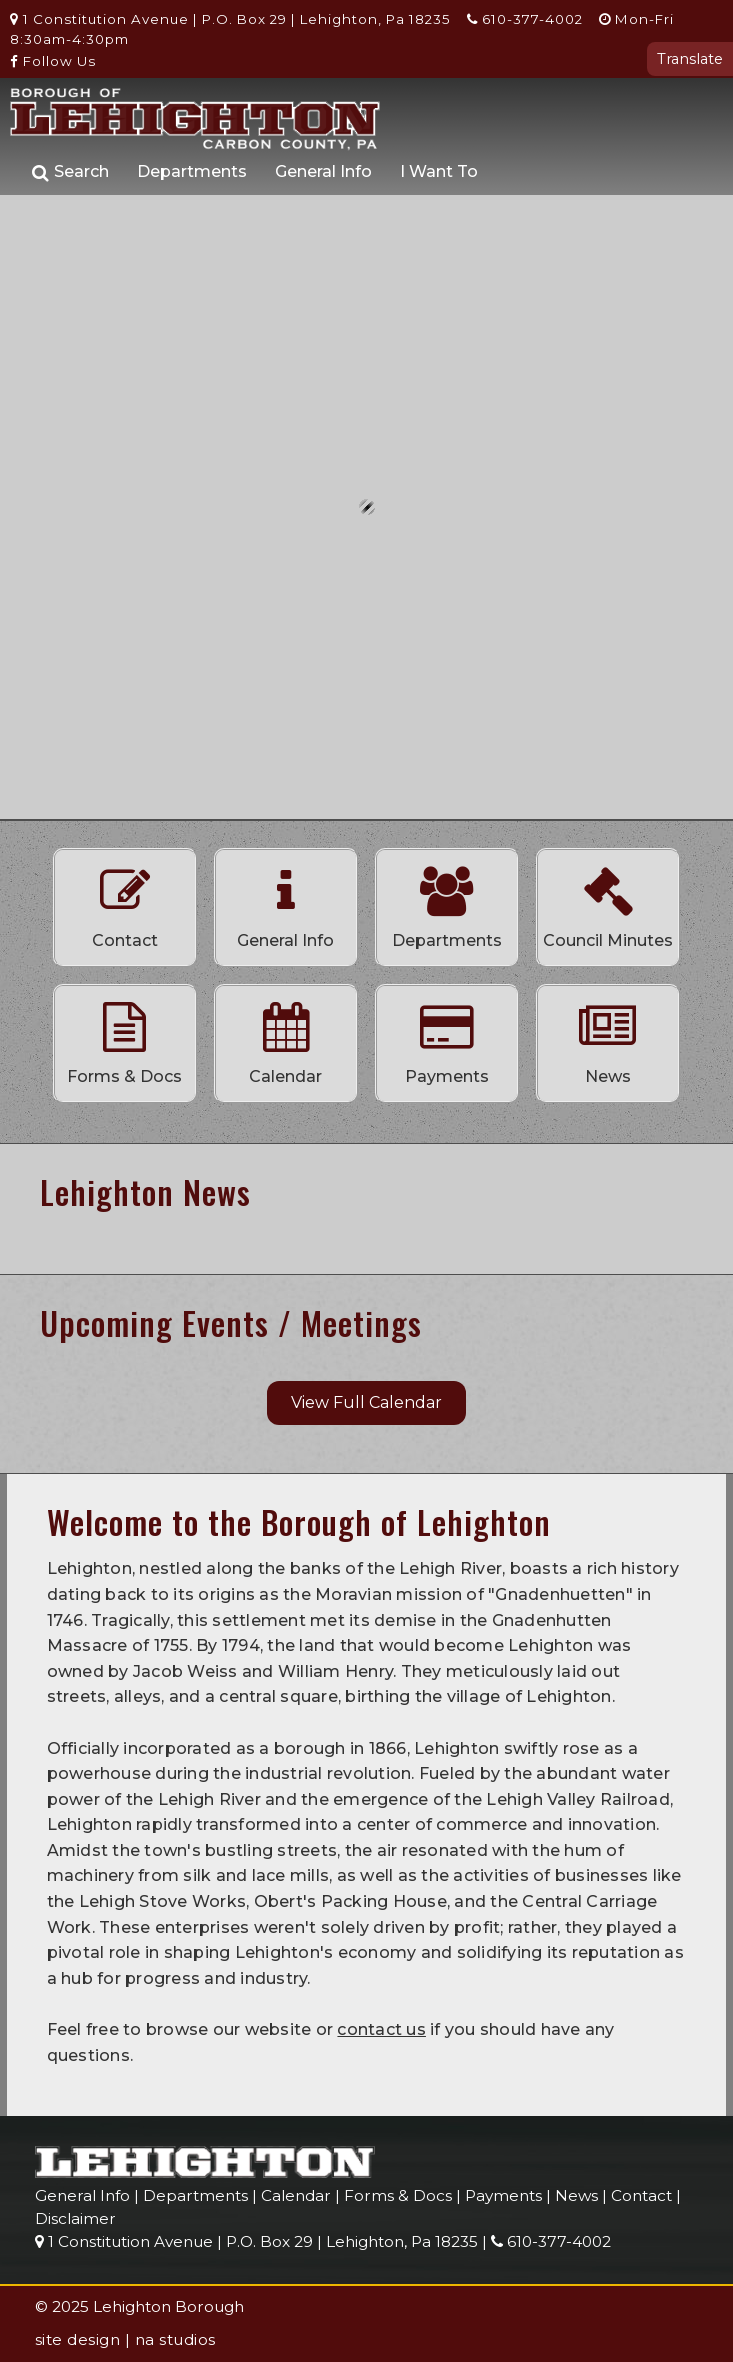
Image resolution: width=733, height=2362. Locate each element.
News (608, 1038)
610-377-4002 (525, 19)
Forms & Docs (125, 1038)
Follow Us (53, 61)
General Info (323, 171)
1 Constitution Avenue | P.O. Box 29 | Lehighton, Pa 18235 (230, 19)
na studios (175, 2339)
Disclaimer (75, 2218)
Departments (192, 171)
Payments (447, 1038)
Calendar (286, 1038)
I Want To (439, 171)
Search (70, 172)
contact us (381, 2029)
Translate (690, 59)
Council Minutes (608, 902)
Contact (125, 902)
